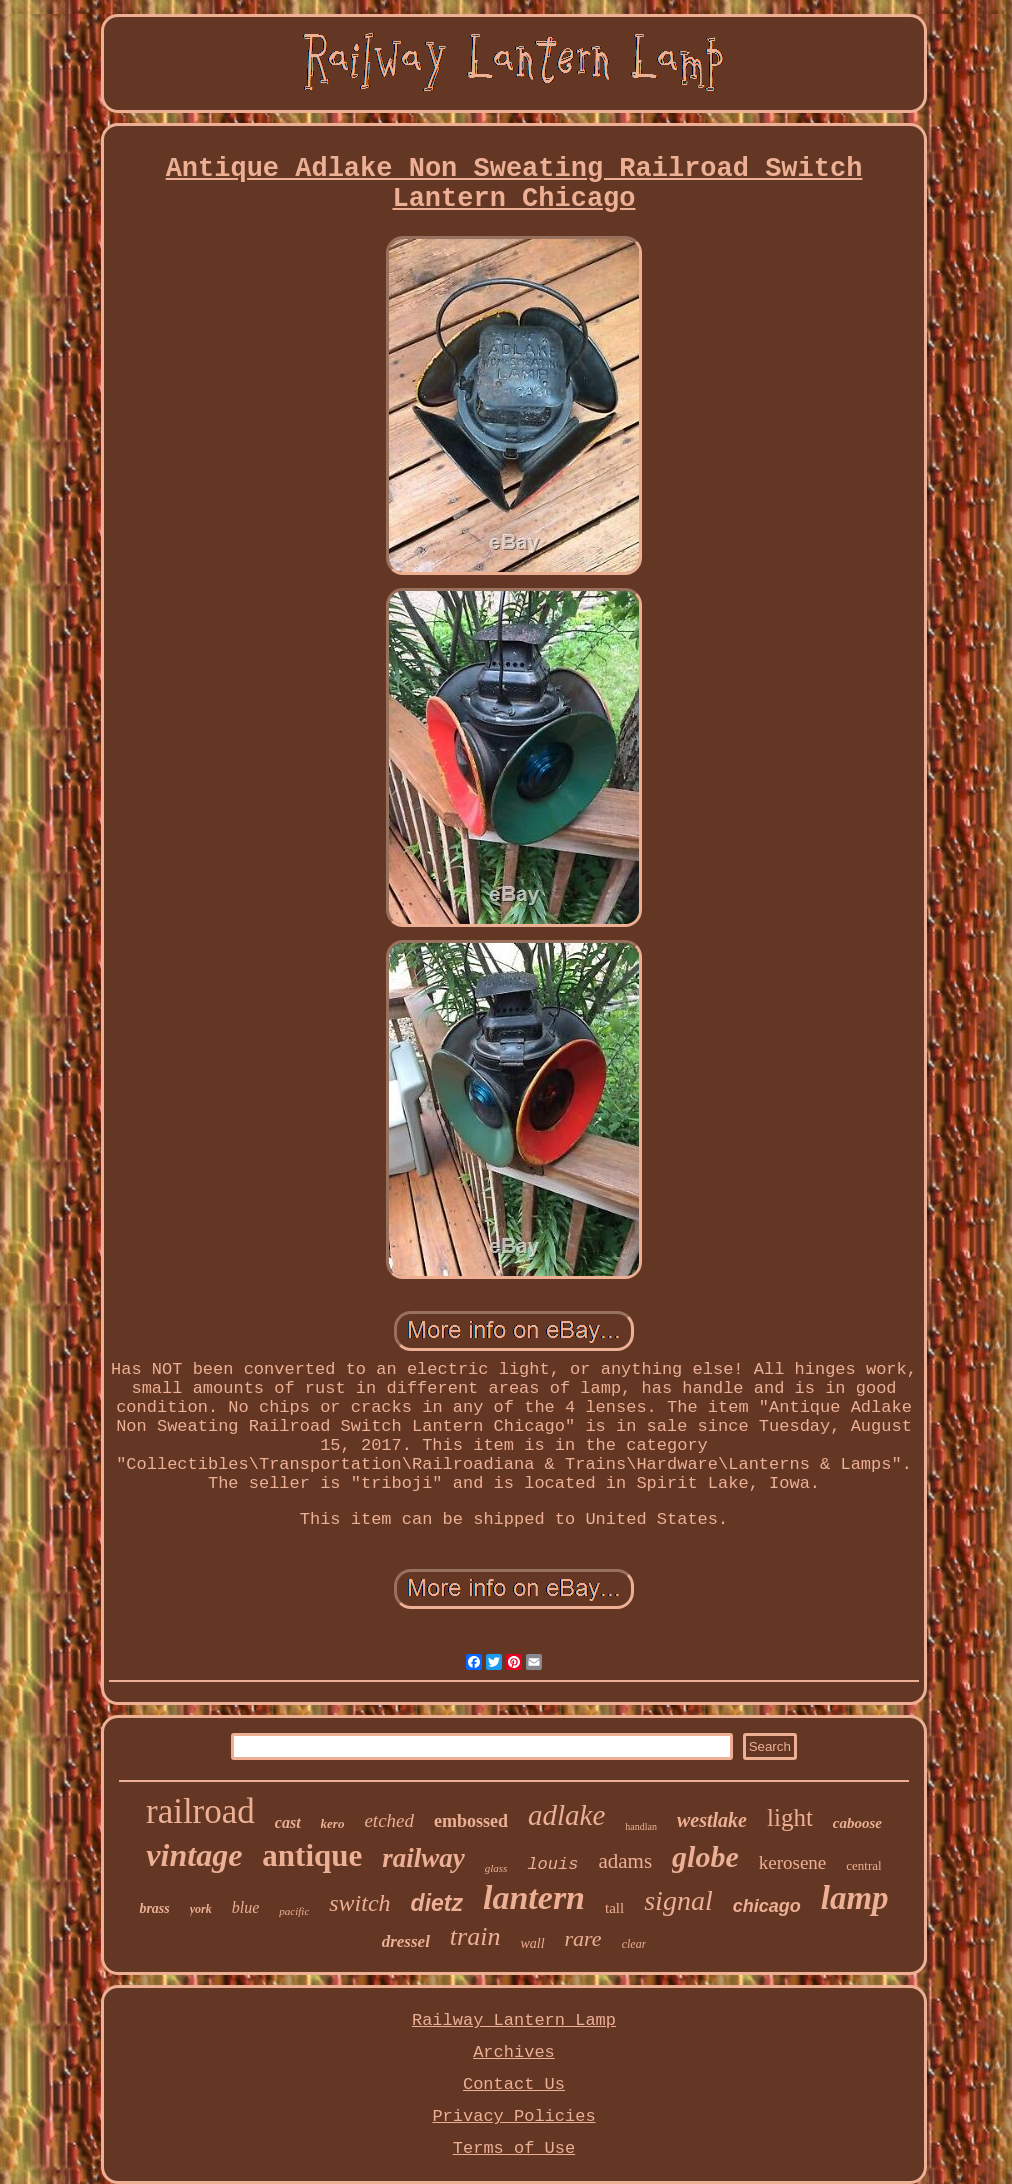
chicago (767, 1906)
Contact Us (514, 2084)
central (863, 1865)
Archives (514, 2052)
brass (154, 1908)
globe (705, 1856)
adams (625, 1861)
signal (678, 1900)
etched (389, 1820)
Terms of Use (514, 2148)
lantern (534, 1897)
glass (496, 1868)
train (475, 1936)
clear (634, 1944)
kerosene (793, 1862)
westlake (712, 1820)
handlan (641, 1826)
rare (583, 1938)
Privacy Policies (513, 2116)
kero (333, 1823)
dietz (437, 1903)
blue (246, 1907)
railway (423, 1858)
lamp (855, 1898)
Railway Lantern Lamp (514, 2020)
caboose (857, 1823)
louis (552, 1864)
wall (532, 1943)
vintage (194, 1855)
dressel (406, 1941)
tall (614, 1908)
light (790, 1817)
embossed (471, 1821)
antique (312, 1855)
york (201, 1909)
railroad (200, 1811)
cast (288, 1822)
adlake (566, 1815)
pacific (294, 1911)
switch (359, 1903)
